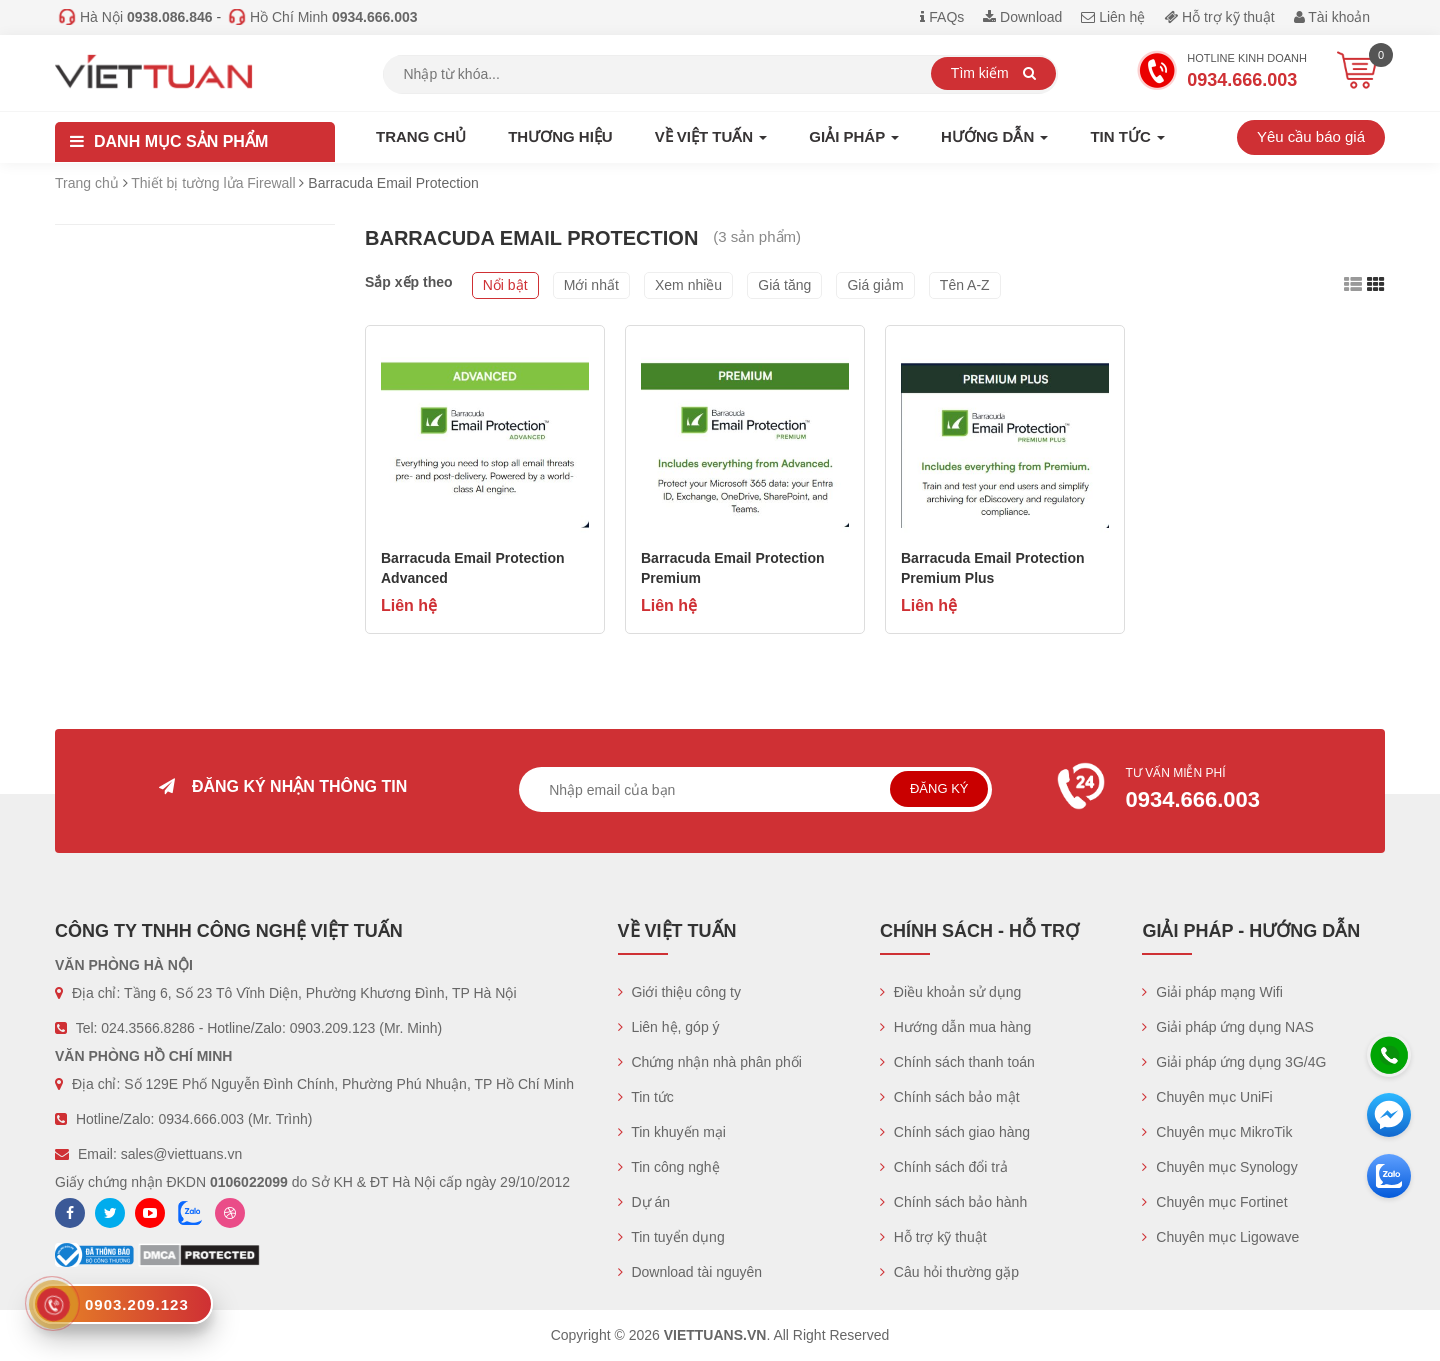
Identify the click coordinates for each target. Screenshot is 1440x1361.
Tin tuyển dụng (671, 1237)
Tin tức (646, 1097)
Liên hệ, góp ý (669, 1027)
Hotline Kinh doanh (1222, 73)
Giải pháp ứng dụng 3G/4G (1234, 1062)
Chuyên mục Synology (1219, 1167)
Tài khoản (1332, 17)
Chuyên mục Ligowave (1220, 1237)
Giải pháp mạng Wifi (1212, 992)
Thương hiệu (560, 136)
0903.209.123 (333, 1028)
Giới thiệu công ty (680, 992)
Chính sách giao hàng (955, 1132)
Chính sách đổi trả (944, 1167)
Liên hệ (1113, 17)
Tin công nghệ (669, 1167)
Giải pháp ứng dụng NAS (1227, 1027)
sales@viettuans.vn (182, 1154)
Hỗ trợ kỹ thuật (1219, 17)
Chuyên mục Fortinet (1214, 1202)
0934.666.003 (201, 1119)
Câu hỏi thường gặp (949, 1272)
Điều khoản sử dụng (950, 992)
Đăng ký (939, 788)
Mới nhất (591, 285)
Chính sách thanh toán (957, 1062)
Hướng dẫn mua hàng (955, 1027)
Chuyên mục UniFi (1207, 1097)
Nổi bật (505, 285)
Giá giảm (875, 285)
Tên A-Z (965, 285)
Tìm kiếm (993, 73)
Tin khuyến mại (672, 1132)
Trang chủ (421, 136)
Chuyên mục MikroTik (1217, 1132)
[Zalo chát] (1389, 1176)
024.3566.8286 (147, 1028)
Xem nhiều (688, 285)
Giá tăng (784, 285)
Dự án (644, 1202)
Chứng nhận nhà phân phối (710, 1062)
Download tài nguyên (690, 1272)
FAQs (942, 17)
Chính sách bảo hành (953, 1202)
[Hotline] (1389, 1055)
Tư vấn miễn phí (1211, 791)
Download (1022, 17)
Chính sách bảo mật (950, 1097)
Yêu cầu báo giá (1311, 136)
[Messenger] (1389, 1115)
